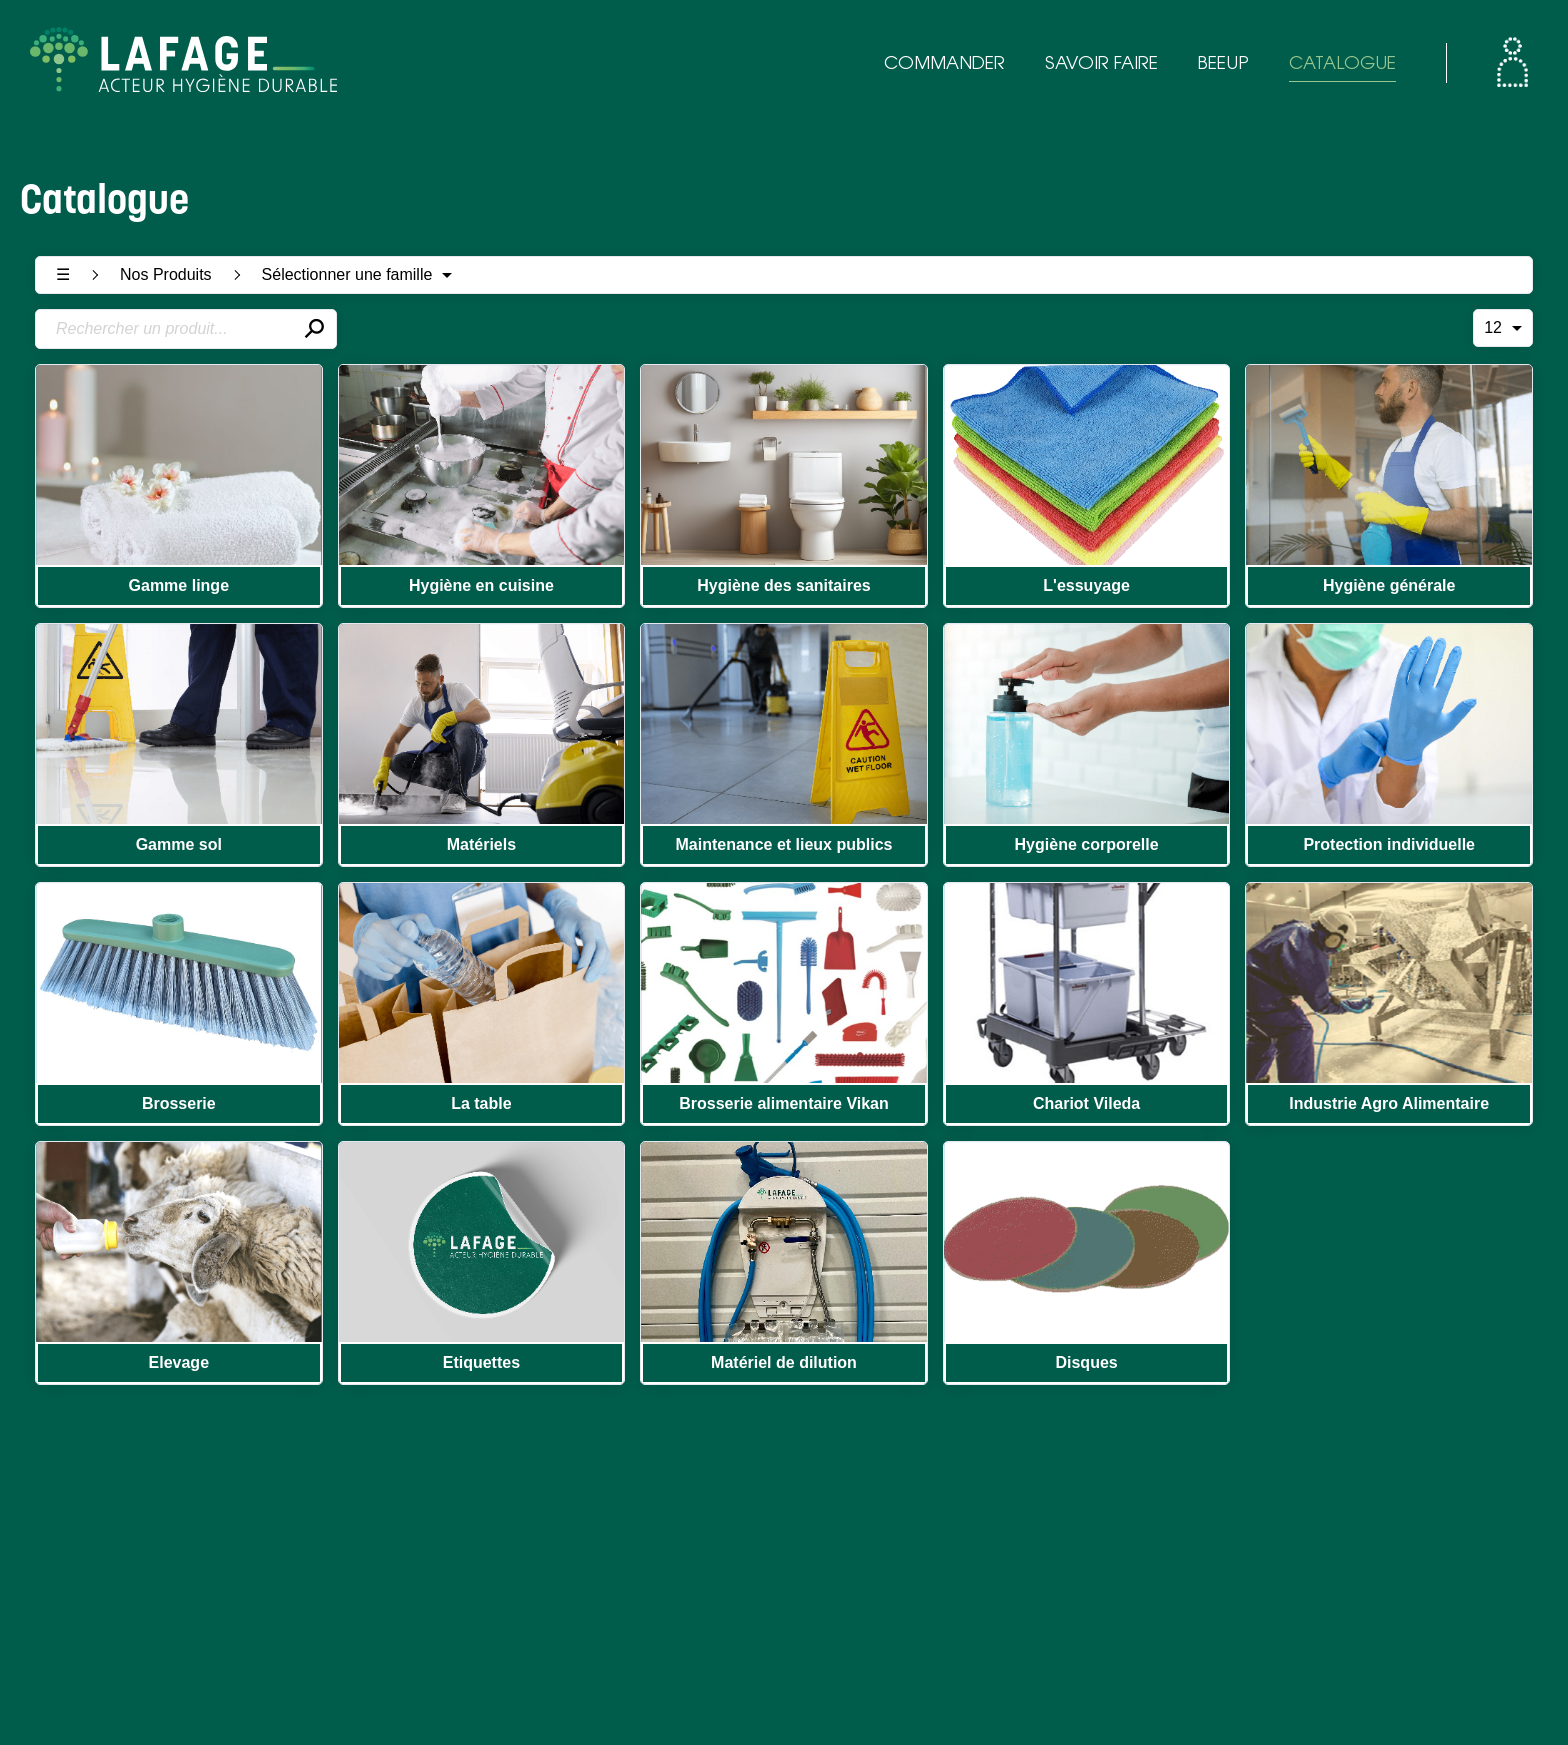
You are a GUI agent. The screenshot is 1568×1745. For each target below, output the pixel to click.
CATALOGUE (1342, 65)
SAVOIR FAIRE (1101, 65)
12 (1503, 327)
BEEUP (1223, 65)
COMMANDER (944, 65)
